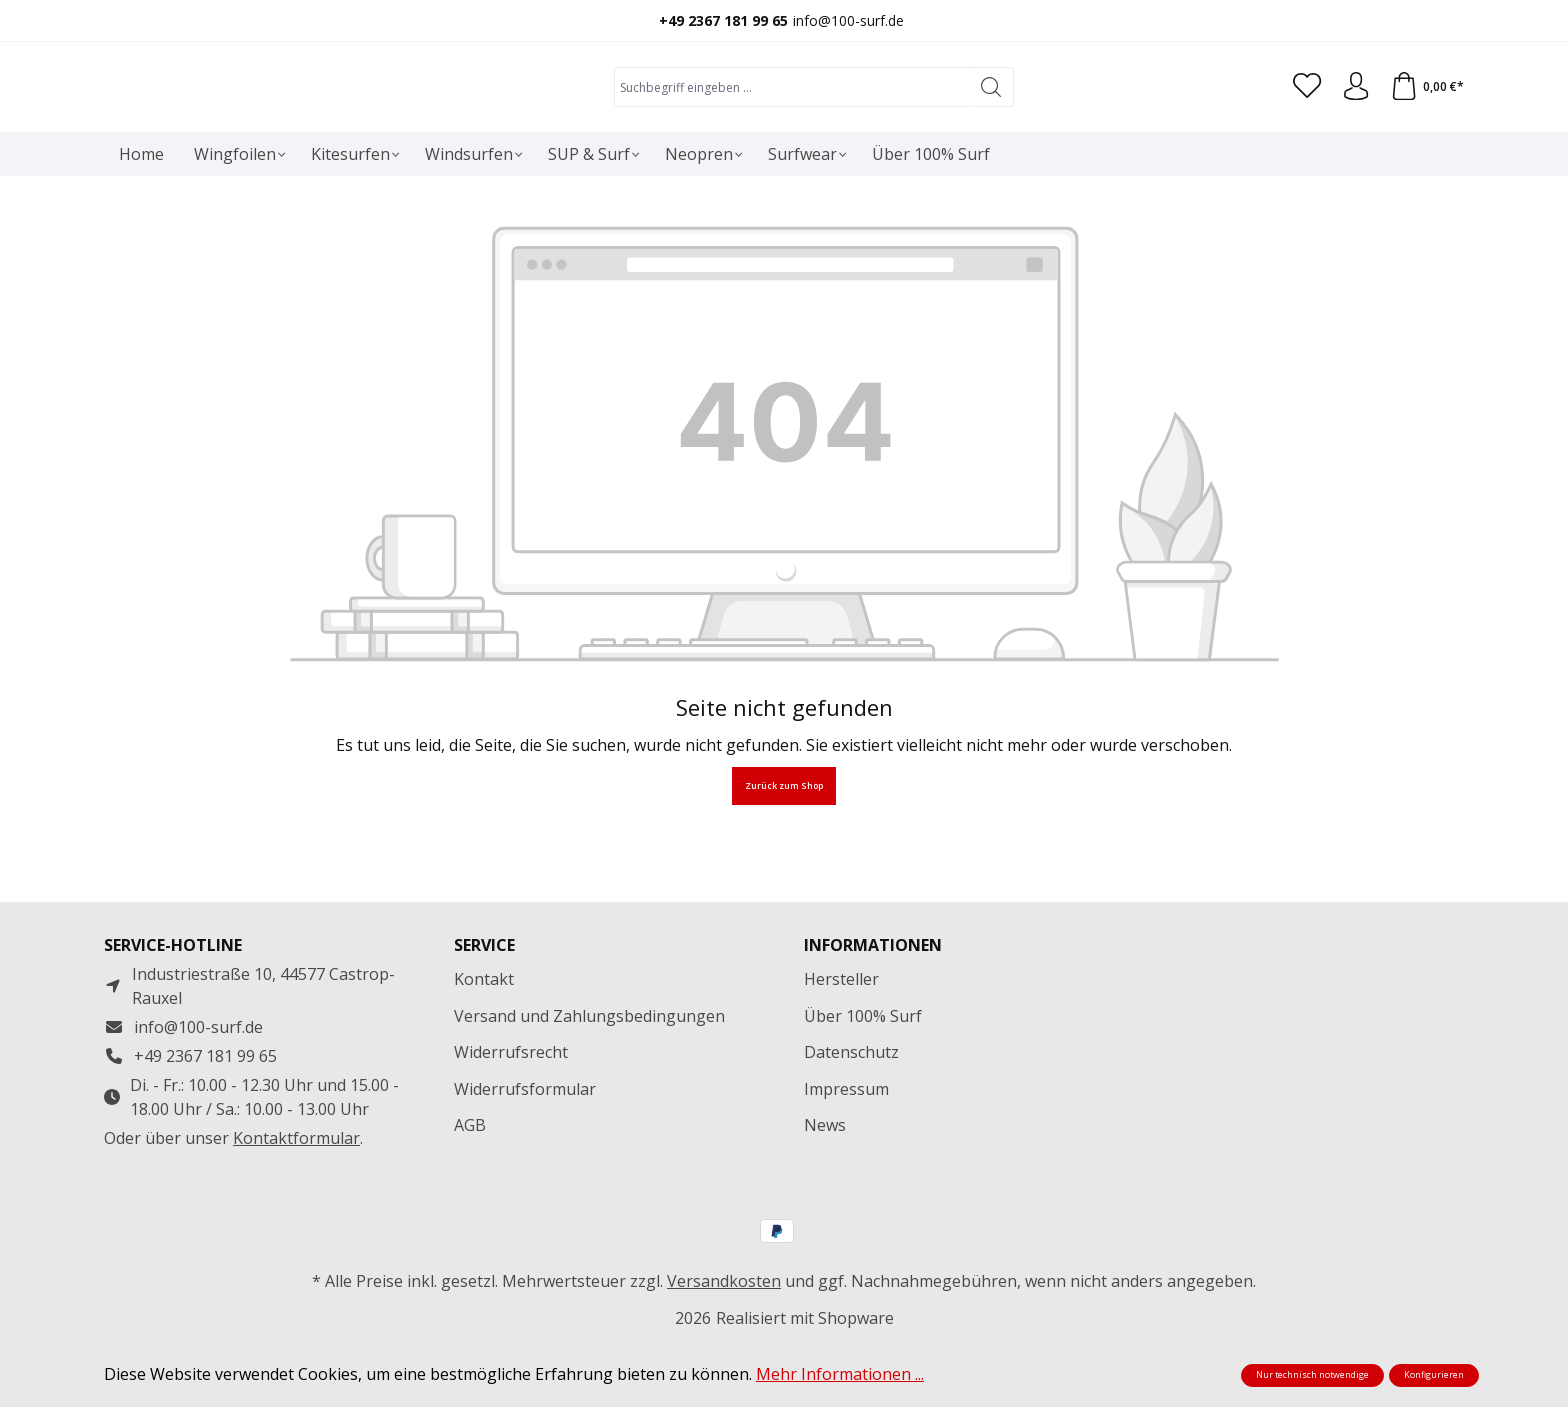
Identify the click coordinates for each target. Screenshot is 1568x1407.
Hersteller (841, 1045)
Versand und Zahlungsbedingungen (589, 1082)
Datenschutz (851, 1118)
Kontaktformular (296, 1204)
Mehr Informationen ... (840, 1374)
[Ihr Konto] (1353, 133)
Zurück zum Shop (784, 878)
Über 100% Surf (863, 1082)
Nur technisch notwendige (1312, 1375)
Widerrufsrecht (511, 1118)
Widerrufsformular (525, 1155)
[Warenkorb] (1426, 133)
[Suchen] (988, 133)
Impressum (846, 1155)
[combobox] (789, 133)
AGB (470, 1191)
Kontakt (484, 1045)
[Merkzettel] (1303, 133)
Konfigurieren (1434, 1375)
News (825, 1191)
